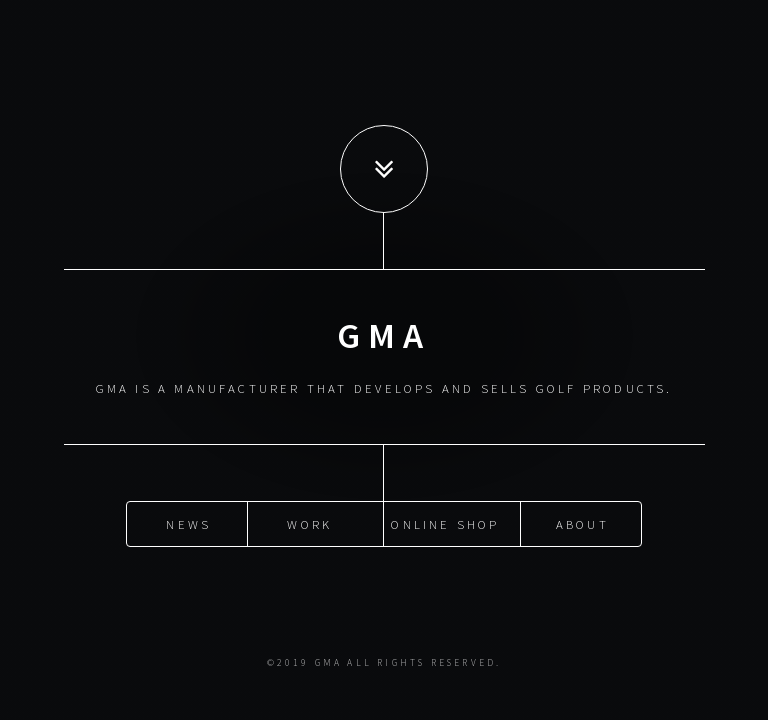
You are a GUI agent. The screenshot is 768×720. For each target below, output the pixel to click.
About (582, 523)
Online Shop (445, 523)
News (188, 523)
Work (309, 523)
